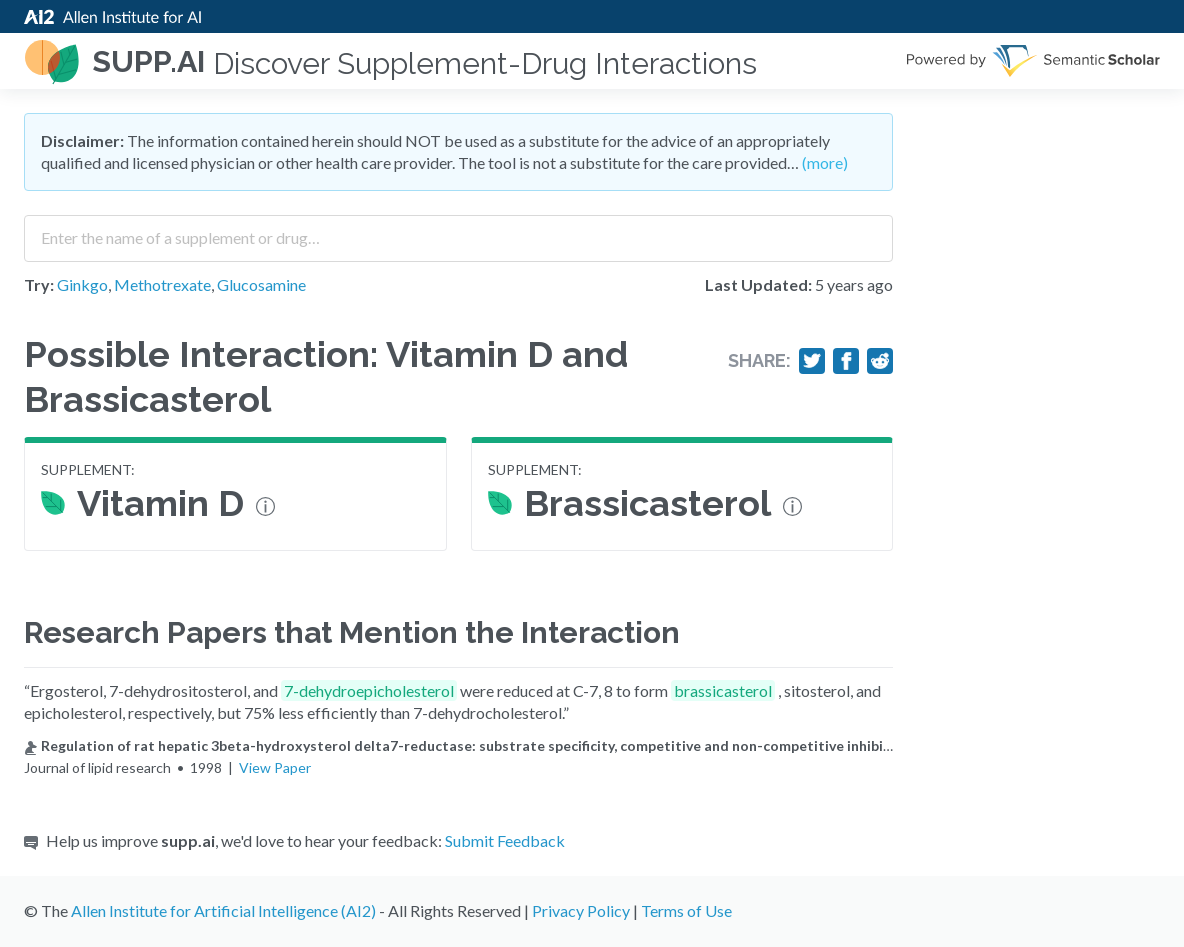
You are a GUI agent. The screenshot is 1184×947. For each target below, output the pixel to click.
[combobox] (458, 231)
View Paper (275, 767)
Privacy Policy (581, 910)
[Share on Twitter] (812, 361)
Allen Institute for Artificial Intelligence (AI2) (223, 910)
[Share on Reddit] (880, 361)
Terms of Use (686, 910)
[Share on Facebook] (846, 361)
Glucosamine (261, 284)
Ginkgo (82, 284)
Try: (39, 284)
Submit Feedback (505, 840)
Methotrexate (162, 284)
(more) (825, 162)
